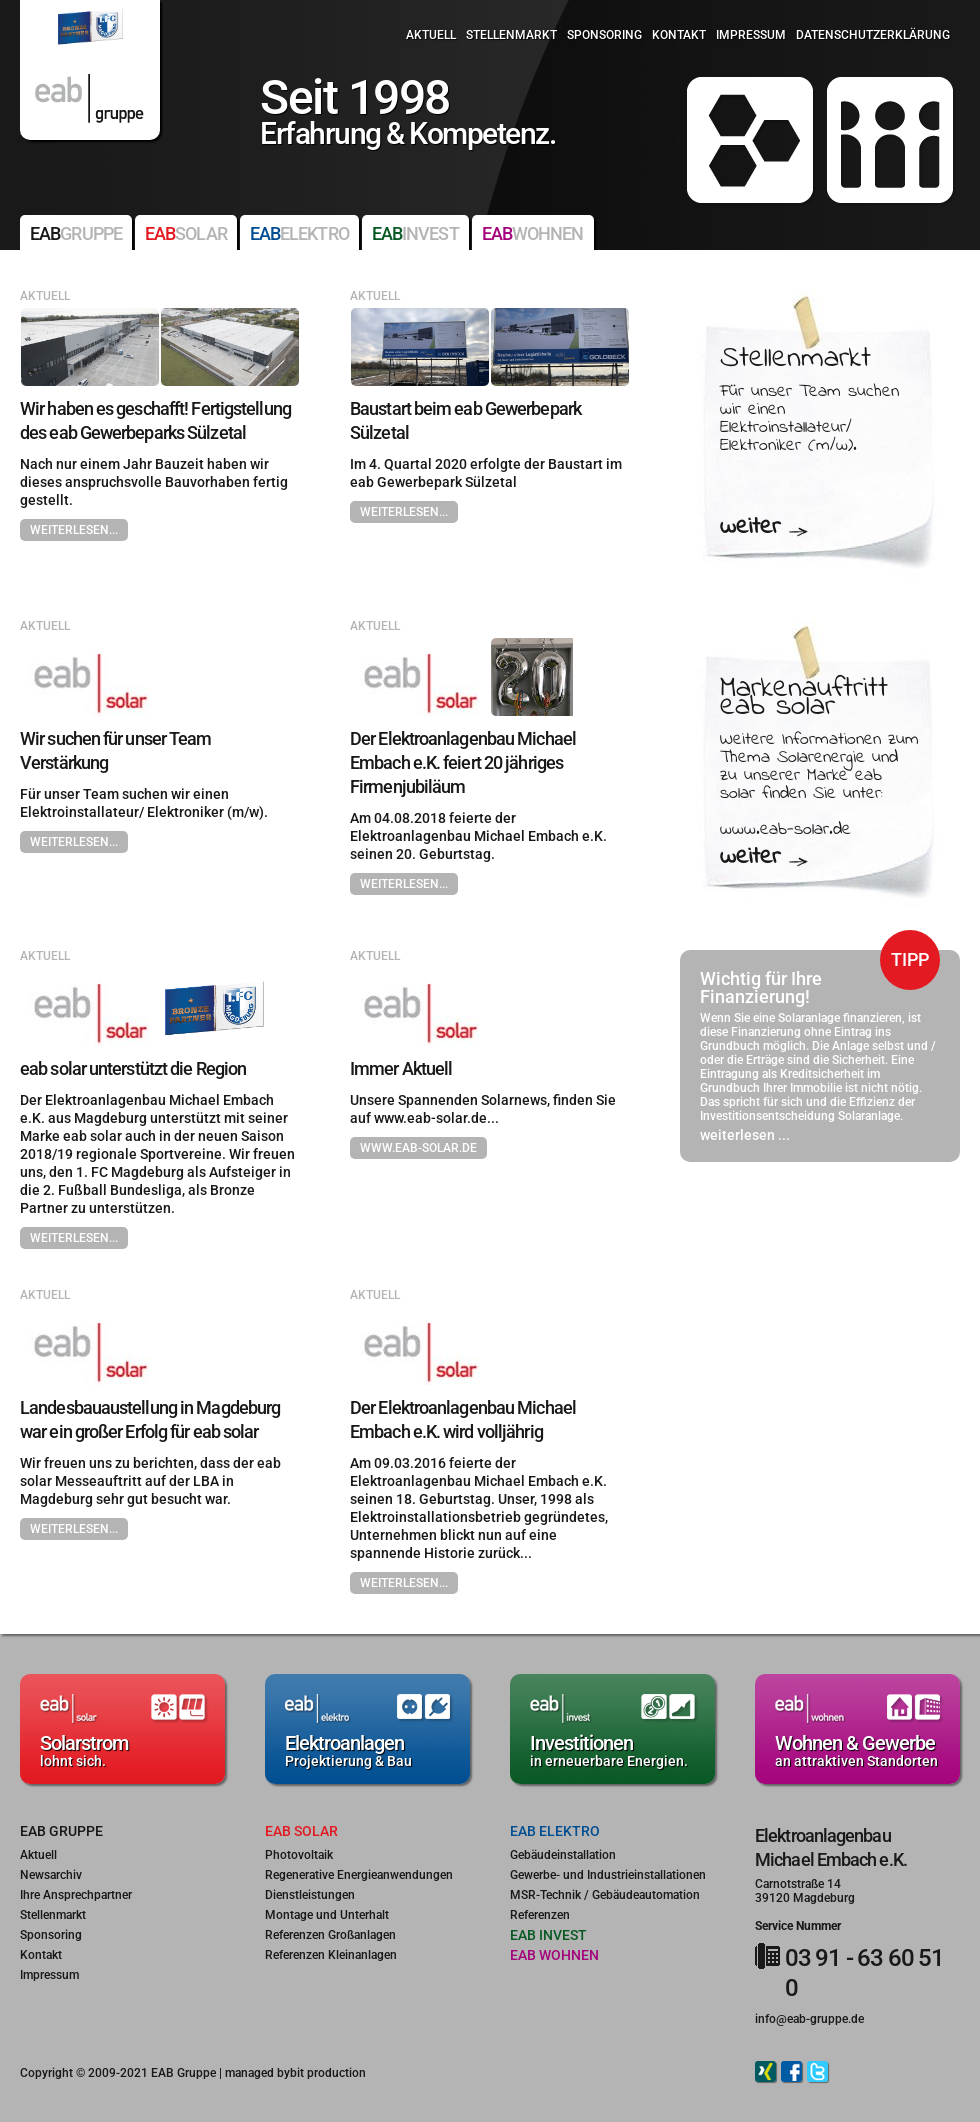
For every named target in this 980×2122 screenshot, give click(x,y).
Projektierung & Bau (367, 1750)
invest (415, 233)
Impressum (751, 35)
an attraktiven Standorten (857, 1750)
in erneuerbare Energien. (612, 1750)
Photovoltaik (299, 1855)
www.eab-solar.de (418, 1148)
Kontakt (679, 35)
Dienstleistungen (310, 1895)
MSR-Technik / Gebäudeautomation (605, 1895)
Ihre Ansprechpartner (76, 1895)
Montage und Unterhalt (327, 1915)
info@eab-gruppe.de (809, 2019)
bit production (328, 2073)
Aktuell (431, 35)
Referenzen (540, 1915)
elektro (299, 233)
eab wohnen (554, 1955)
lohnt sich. (122, 1750)
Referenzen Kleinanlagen (331, 1955)
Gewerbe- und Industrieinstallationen (608, 1875)
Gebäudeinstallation (563, 1855)
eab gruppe (61, 1831)
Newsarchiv (51, 1875)
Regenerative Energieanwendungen (359, 1875)
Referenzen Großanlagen (330, 1935)
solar (186, 233)
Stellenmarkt (511, 35)
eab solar (301, 1831)
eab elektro (555, 1831)
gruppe (76, 233)
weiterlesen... (74, 530)
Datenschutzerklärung (873, 35)
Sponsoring (604, 35)
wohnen (533, 233)
